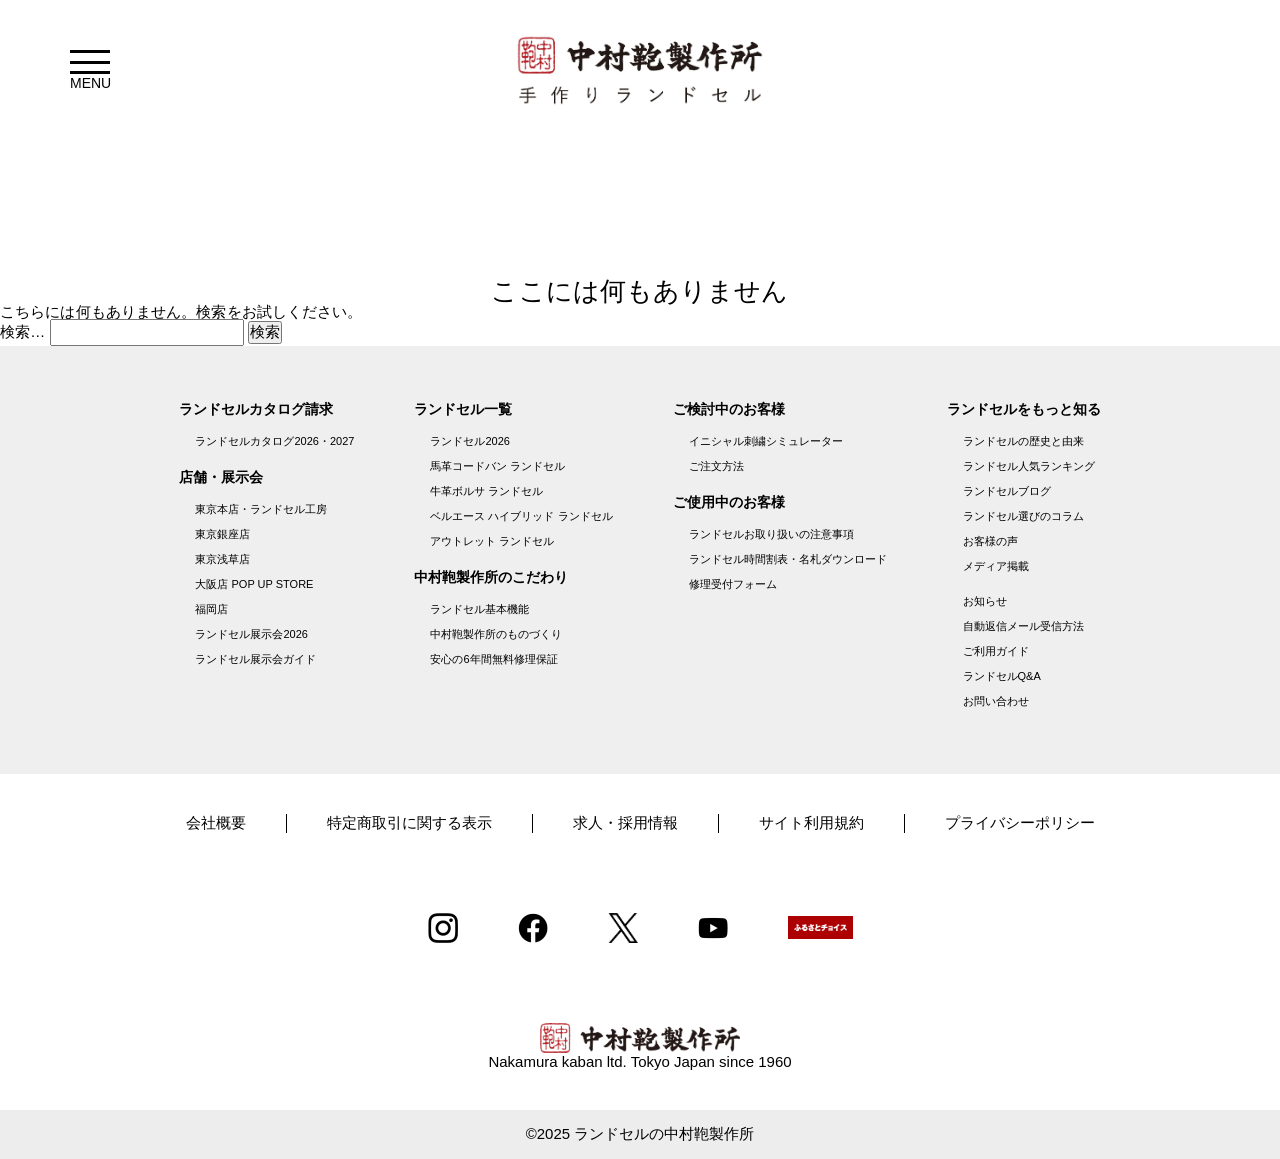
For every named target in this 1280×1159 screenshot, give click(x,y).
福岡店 (211, 609)
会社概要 (216, 822)
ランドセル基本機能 (479, 609)
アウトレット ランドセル (492, 541)
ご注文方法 (716, 466)
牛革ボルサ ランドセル (486, 491)
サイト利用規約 (811, 822)
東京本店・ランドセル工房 (261, 509)
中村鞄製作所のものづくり (496, 634)
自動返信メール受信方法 (1023, 626)
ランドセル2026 (469, 441)
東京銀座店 (222, 534)
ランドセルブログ (1007, 491)
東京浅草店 (222, 559)
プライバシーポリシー (1020, 822)
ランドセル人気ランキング (1029, 466)
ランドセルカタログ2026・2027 (274, 441)
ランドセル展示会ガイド (255, 659)
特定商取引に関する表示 (409, 822)
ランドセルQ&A (1002, 676)
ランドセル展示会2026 (251, 634)
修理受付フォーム (733, 584)
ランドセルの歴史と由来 (1023, 441)
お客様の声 (990, 541)
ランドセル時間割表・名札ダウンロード (788, 559)
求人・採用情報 (625, 822)
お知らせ (985, 601)
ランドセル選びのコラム (1023, 516)
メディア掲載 (996, 566)
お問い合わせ (996, 701)
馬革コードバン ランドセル (497, 466)
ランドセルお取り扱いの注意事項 (771, 534)
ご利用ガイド (996, 651)
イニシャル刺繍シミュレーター (766, 441)
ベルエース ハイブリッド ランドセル (521, 516)
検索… (22, 331)
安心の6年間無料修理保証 (493, 659)
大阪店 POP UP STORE (254, 584)
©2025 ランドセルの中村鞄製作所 (640, 1133)
